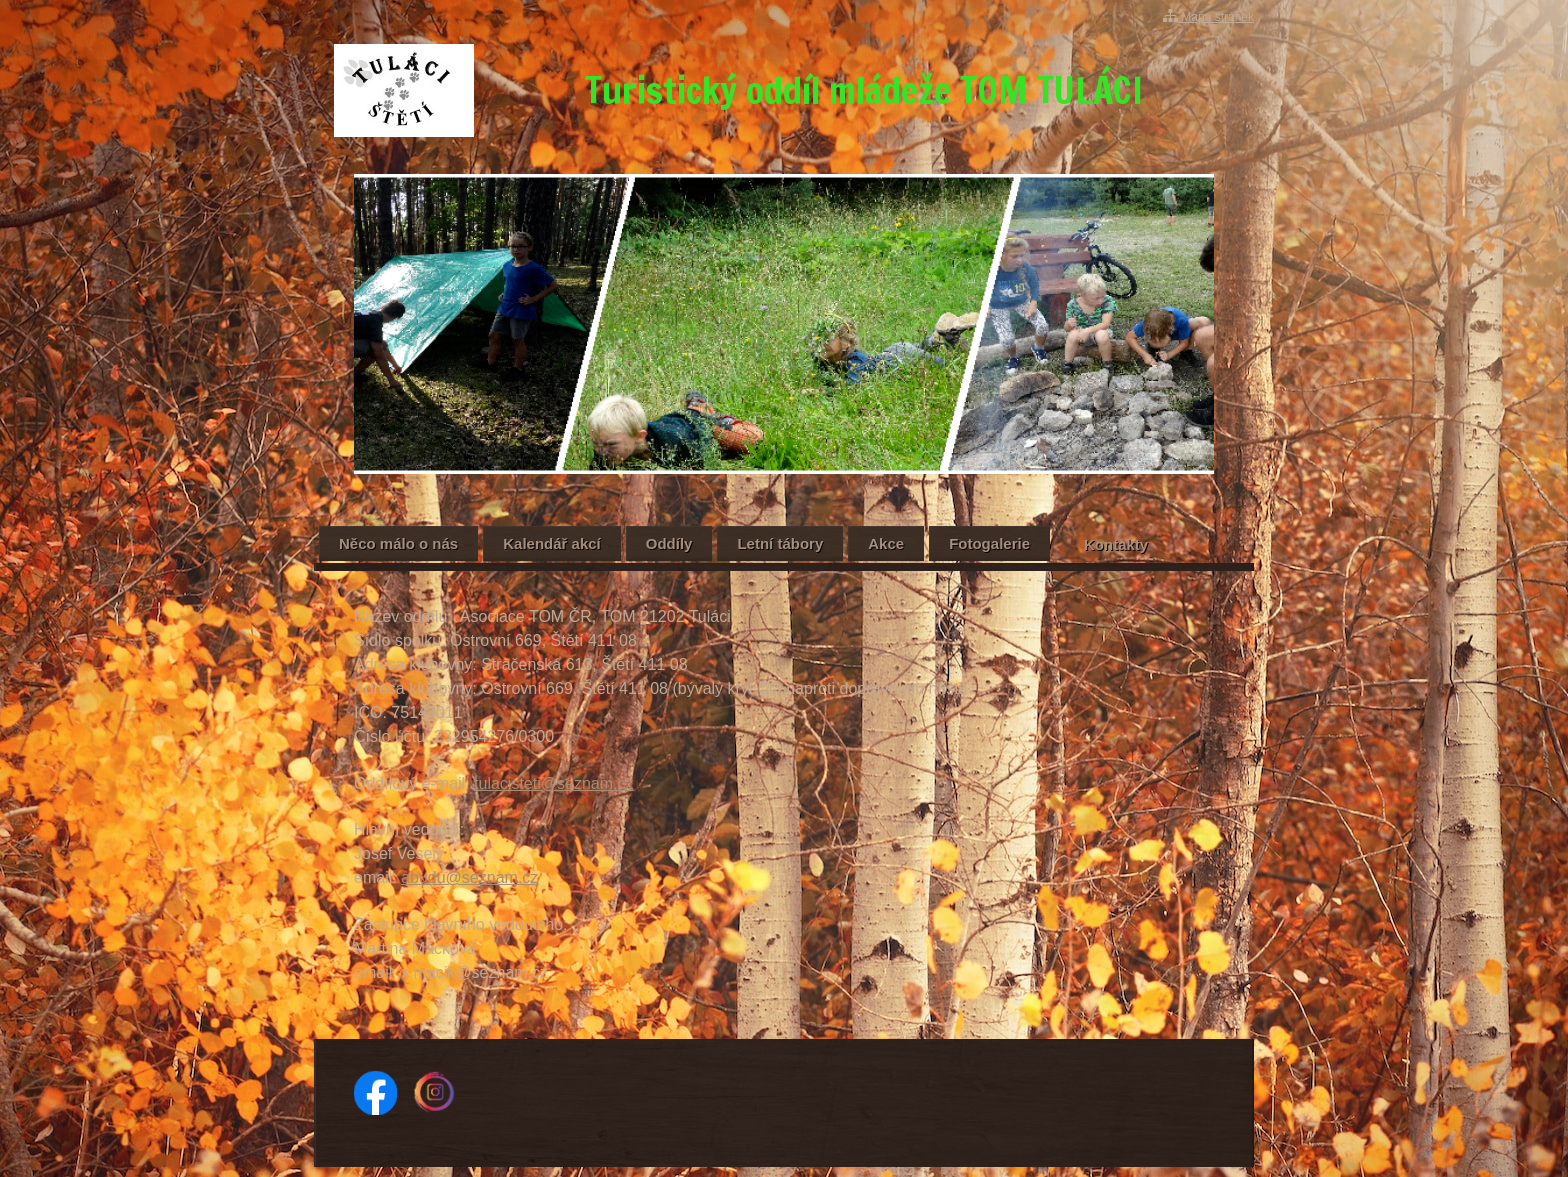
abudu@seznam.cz (469, 877)
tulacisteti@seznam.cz (553, 783)
